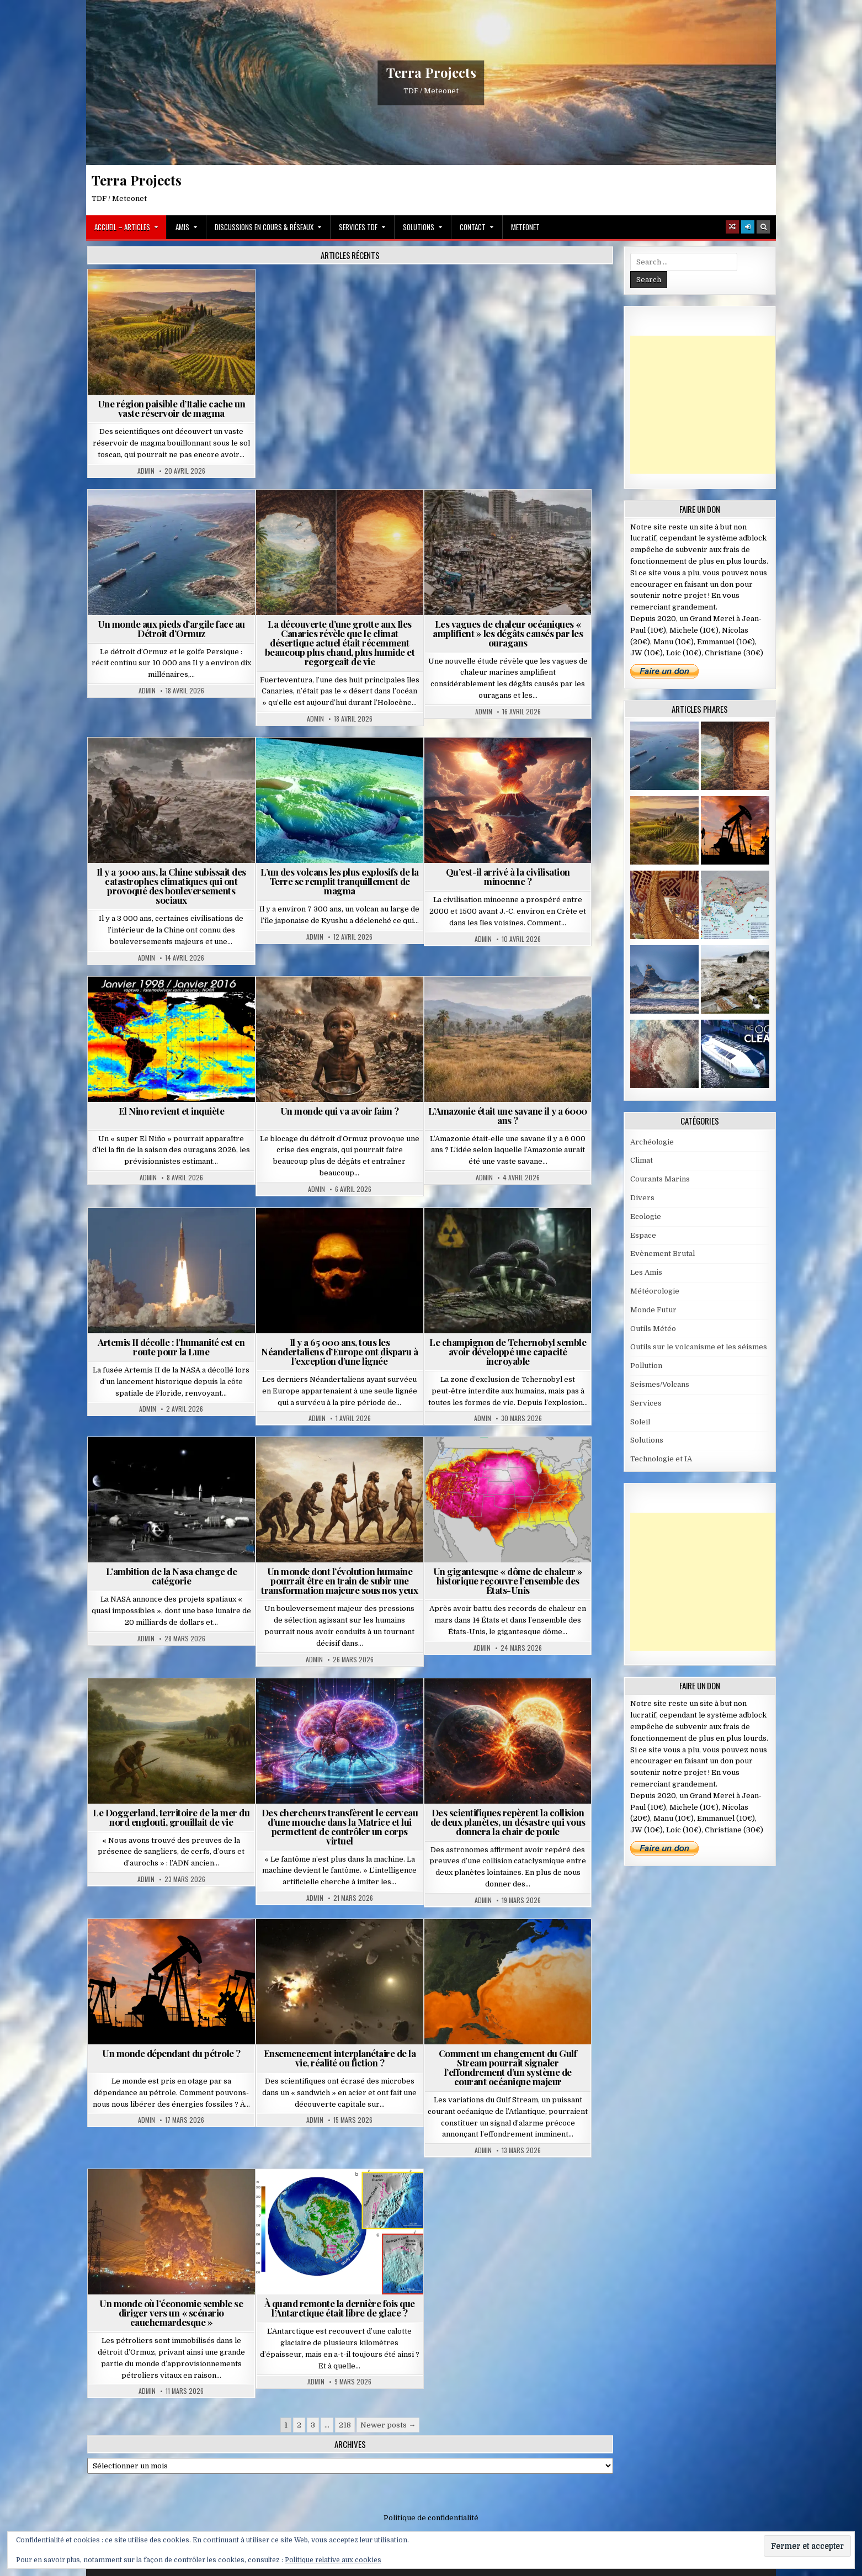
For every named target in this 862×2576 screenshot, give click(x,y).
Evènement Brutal (662, 1253)
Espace (643, 1235)
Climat (641, 1160)
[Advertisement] (713, 405)
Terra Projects (431, 72)
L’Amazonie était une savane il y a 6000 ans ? (507, 1115)
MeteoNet (525, 226)
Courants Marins (660, 1179)
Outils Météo (653, 1328)
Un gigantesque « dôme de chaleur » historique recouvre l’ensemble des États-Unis (508, 1580)
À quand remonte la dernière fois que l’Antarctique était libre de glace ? (339, 2308)
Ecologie (645, 1216)
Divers (642, 1198)
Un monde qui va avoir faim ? (339, 1111)
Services (646, 1403)
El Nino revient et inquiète (172, 1111)
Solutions (418, 226)
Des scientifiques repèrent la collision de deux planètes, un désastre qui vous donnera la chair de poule (508, 1821)
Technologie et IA (661, 1459)
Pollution (646, 1365)
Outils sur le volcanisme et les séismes (698, 1347)
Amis (182, 226)
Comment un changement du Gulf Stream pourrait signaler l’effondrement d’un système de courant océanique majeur (508, 2067)
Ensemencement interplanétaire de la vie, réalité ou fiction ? (340, 2058)
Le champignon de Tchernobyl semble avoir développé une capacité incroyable (507, 1351)
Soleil (640, 1422)
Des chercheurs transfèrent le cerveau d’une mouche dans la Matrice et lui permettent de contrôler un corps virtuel (340, 1826)
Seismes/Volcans (659, 1384)
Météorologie (654, 1291)
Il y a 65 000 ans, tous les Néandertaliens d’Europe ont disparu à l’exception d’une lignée (339, 1351)
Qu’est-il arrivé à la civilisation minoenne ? (508, 876)
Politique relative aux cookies (333, 2560)
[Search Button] (763, 227)
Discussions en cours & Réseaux (264, 226)
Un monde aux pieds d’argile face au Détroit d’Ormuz (171, 628)
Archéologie (652, 1142)
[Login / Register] (747, 227)
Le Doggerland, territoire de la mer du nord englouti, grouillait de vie (171, 1817)
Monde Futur (653, 1310)
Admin (146, 471)
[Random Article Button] (732, 227)
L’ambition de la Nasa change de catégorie (171, 1576)
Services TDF (358, 226)
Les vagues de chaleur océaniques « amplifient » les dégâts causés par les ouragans (508, 633)
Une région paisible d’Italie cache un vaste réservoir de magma (172, 408)
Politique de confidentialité (431, 2518)
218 (345, 2425)
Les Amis (646, 1272)
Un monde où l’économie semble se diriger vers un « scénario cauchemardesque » (171, 2312)
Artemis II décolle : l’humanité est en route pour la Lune (171, 1347)
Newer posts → (388, 2425)
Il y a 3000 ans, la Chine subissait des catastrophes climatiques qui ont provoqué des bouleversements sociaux (171, 886)
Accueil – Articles (122, 226)
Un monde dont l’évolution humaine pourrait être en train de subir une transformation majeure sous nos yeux (339, 1580)
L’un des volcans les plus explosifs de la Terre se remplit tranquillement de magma (339, 881)
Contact (473, 226)
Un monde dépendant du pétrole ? (171, 2053)
